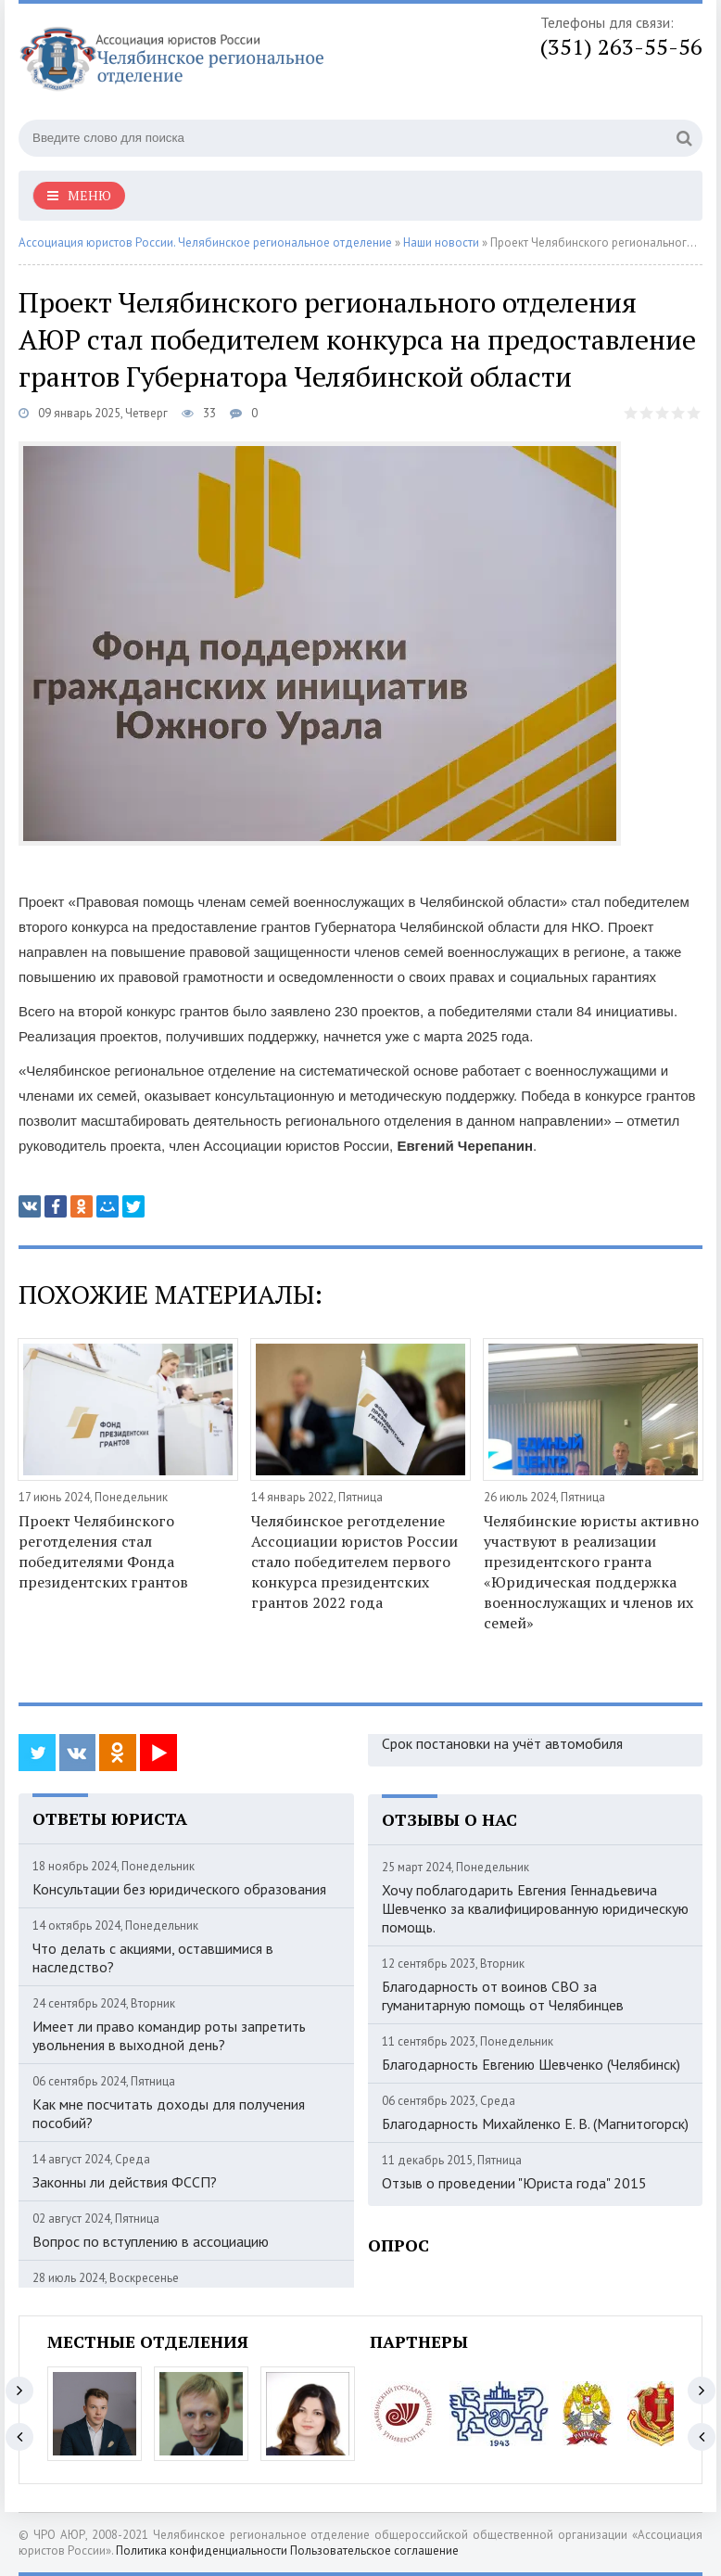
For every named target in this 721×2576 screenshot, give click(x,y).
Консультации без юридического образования (179, 1889)
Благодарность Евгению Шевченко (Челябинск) (531, 2064)
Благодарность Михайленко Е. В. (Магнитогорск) (535, 2123)
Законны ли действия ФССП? (124, 2182)
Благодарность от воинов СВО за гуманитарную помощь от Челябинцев (503, 1995)
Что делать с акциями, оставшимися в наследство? (152, 1957)
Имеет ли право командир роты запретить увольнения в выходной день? (169, 2035)
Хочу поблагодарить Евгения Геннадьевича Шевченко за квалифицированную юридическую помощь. (535, 1908)
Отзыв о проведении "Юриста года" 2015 (514, 2183)
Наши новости (441, 242)
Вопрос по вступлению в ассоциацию (150, 2241)
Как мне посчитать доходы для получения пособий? (168, 2113)
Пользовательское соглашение (374, 2550)
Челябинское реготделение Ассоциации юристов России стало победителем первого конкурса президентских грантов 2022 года (354, 1562)
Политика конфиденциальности (201, 2550)
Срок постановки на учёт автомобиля (502, 1743)
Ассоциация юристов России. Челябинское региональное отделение (205, 242)
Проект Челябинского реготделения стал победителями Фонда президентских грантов (103, 1551)
